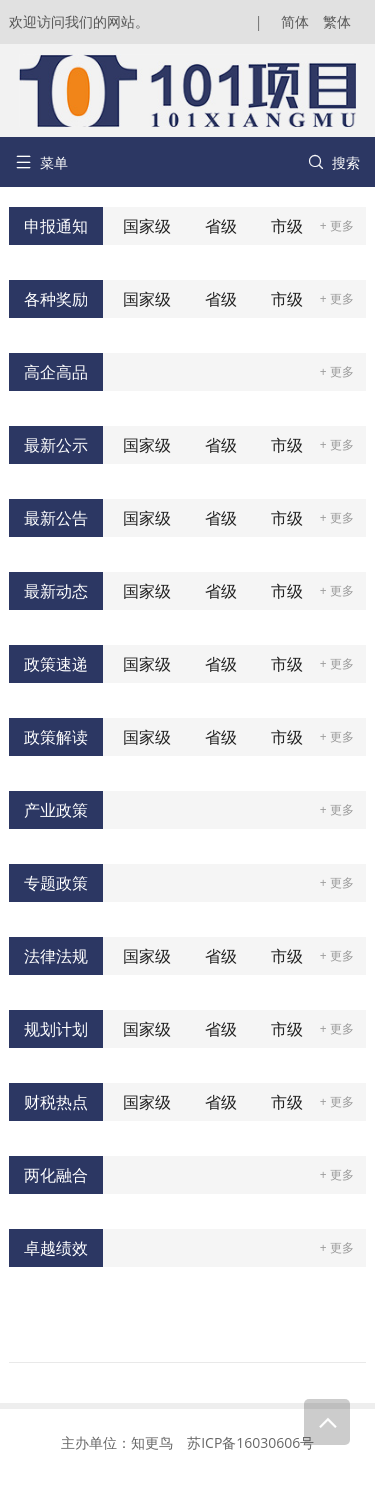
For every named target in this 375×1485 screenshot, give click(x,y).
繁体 (337, 21)
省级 (221, 226)
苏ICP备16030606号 (250, 1442)
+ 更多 (337, 225)
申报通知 (56, 226)
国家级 (147, 226)
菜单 (41, 162)
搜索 (334, 162)
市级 (287, 226)
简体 (295, 21)
